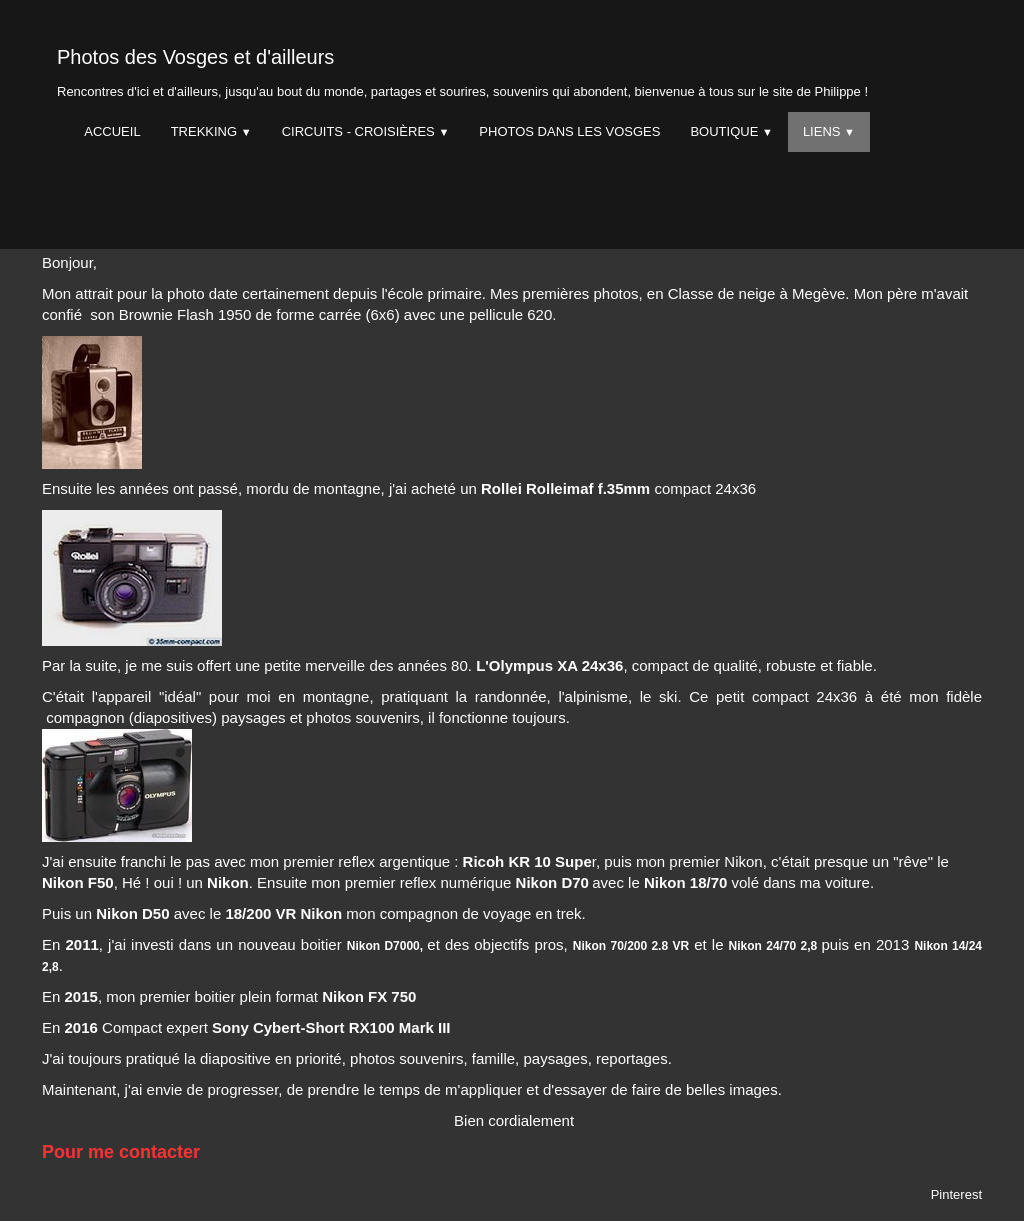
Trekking (211, 131)
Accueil (112, 131)
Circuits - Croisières (366, 131)
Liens (829, 131)
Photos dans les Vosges (569, 131)
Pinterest (956, 1194)
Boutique (731, 131)
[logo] (462, 68)
